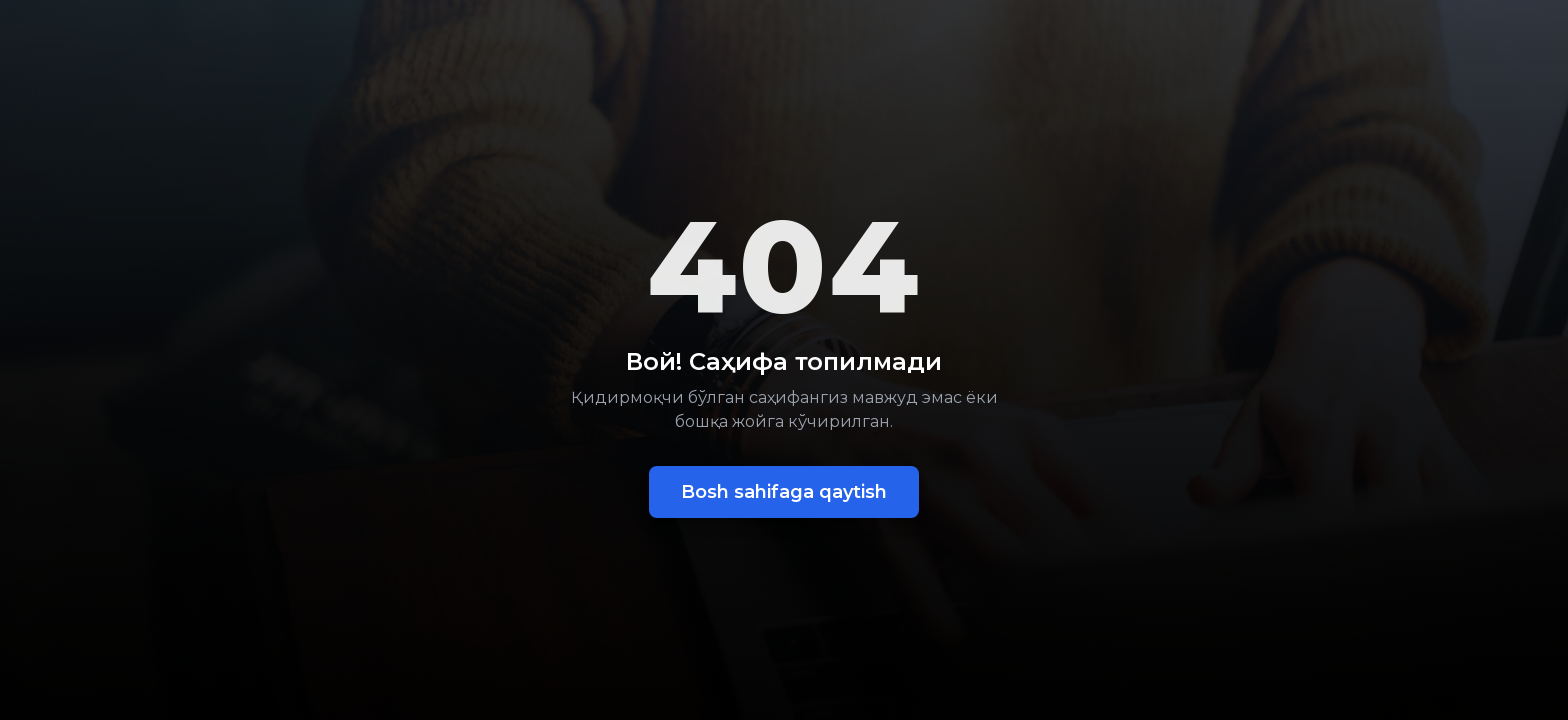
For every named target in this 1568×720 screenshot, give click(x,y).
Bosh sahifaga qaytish (784, 492)
